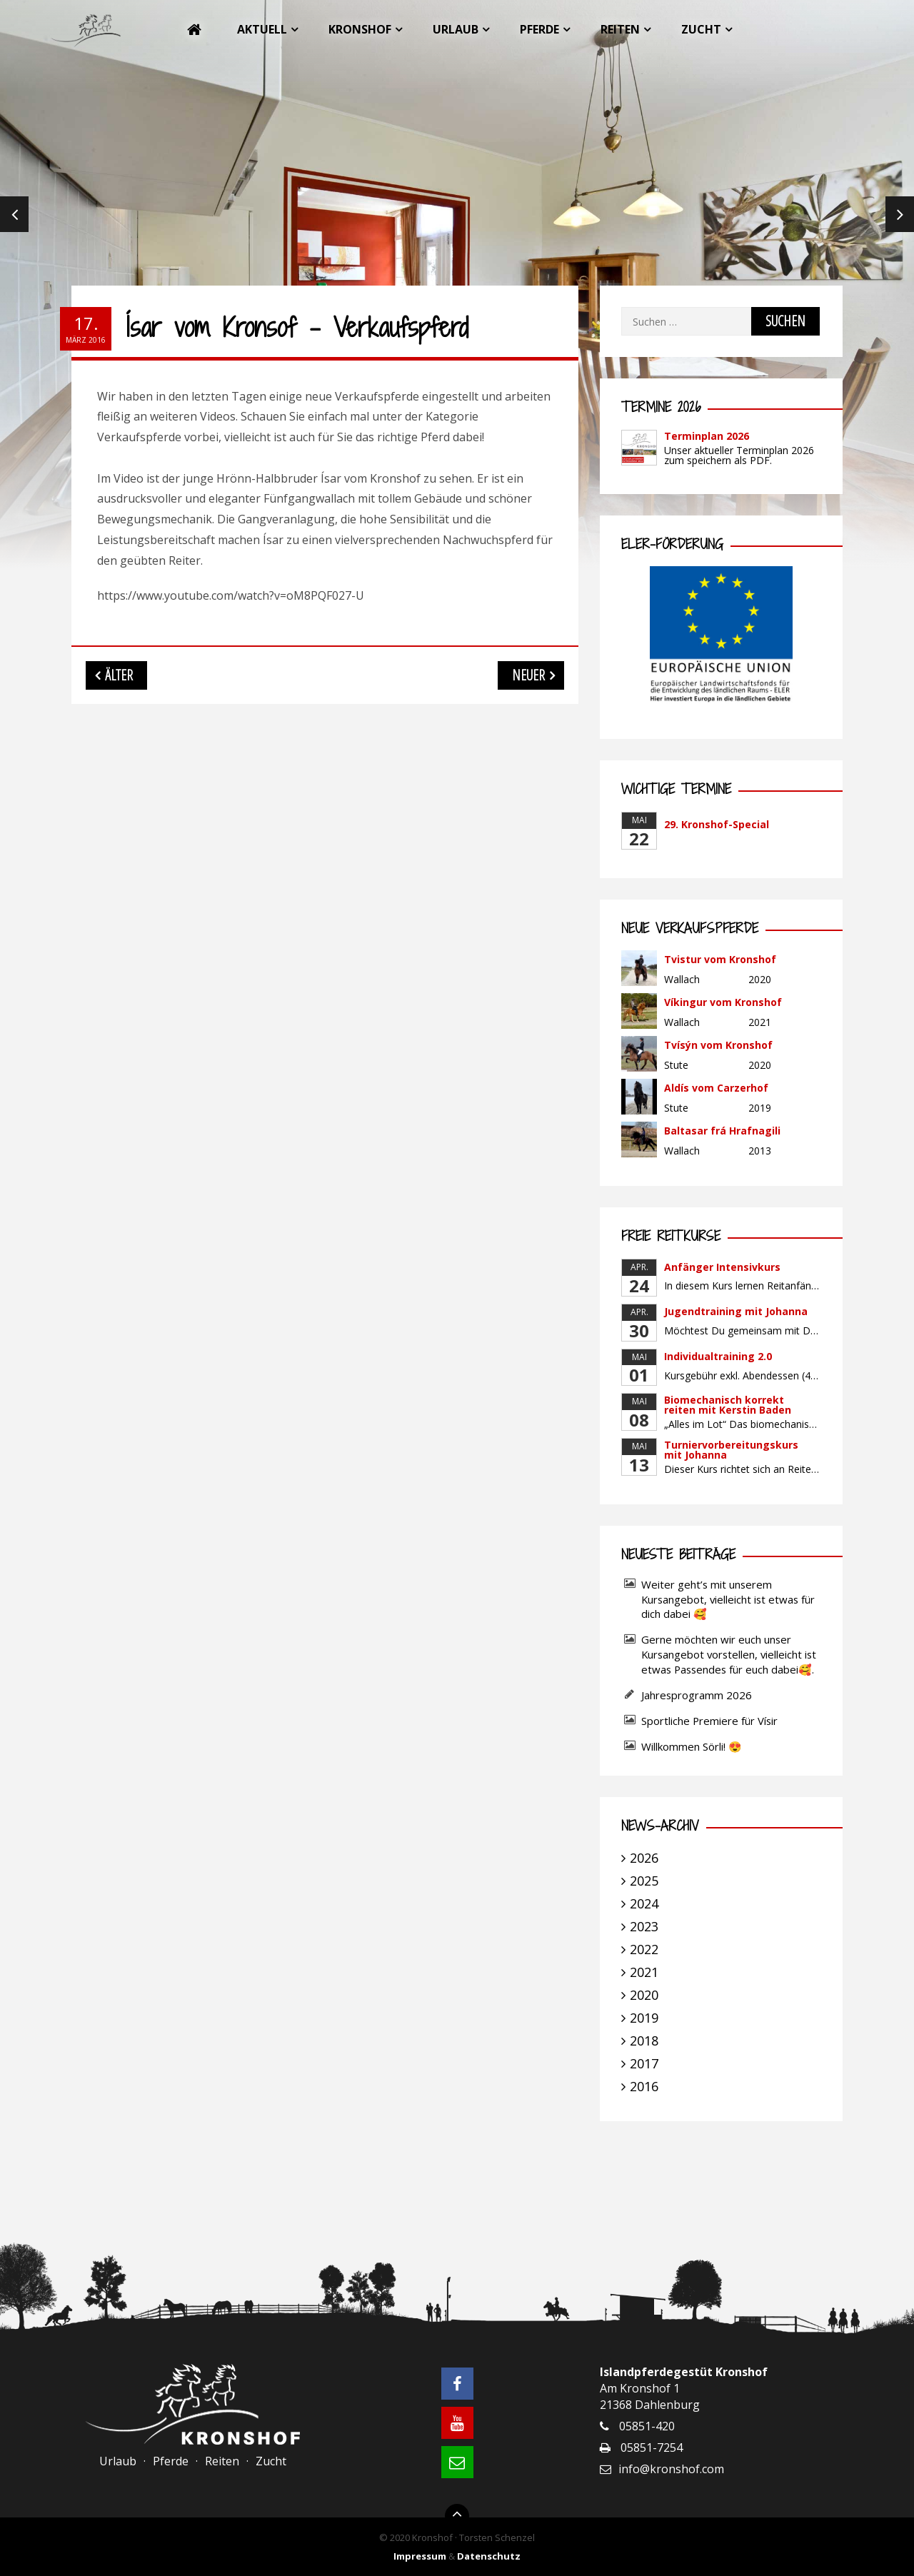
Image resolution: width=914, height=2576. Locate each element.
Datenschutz (489, 2556)
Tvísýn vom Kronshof (718, 1045)
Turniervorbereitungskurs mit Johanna (731, 1449)
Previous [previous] (14, 214)
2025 (644, 1880)
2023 (644, 1926)
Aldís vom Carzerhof (716, 1088)
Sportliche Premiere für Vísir (709, 1721)
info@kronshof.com (671, 2469)
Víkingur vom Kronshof (723, 1002)
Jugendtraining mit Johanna (736, 1311)
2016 (644, 2086)
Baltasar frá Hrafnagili (722, 1130)
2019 (644, 2017)
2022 (644, 1949)
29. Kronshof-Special (716, 824)
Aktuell (262, 29)
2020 (644, 1994)
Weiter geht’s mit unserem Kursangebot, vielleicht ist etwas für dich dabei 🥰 (728, 1599)
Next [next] (899, 214)
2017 (644, 2063)
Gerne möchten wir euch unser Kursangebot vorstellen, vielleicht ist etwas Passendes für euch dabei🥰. (728, 1654)
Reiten (620, 29)
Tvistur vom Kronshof (720, 959)
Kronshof (359, 29)
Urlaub (455, 29)
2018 (644, 2040)
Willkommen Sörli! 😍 (693, 1746)
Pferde (539, 29)
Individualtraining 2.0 (718, 1356)
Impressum (419, 2556)
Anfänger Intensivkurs (722, 1267)
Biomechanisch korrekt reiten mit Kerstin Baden (727, 1405)
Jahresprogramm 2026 (696, 1695)
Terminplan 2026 (706, 436)
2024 (644, 1903)
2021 (644, 1972)
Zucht (701, 29)
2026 (644, 1857)
